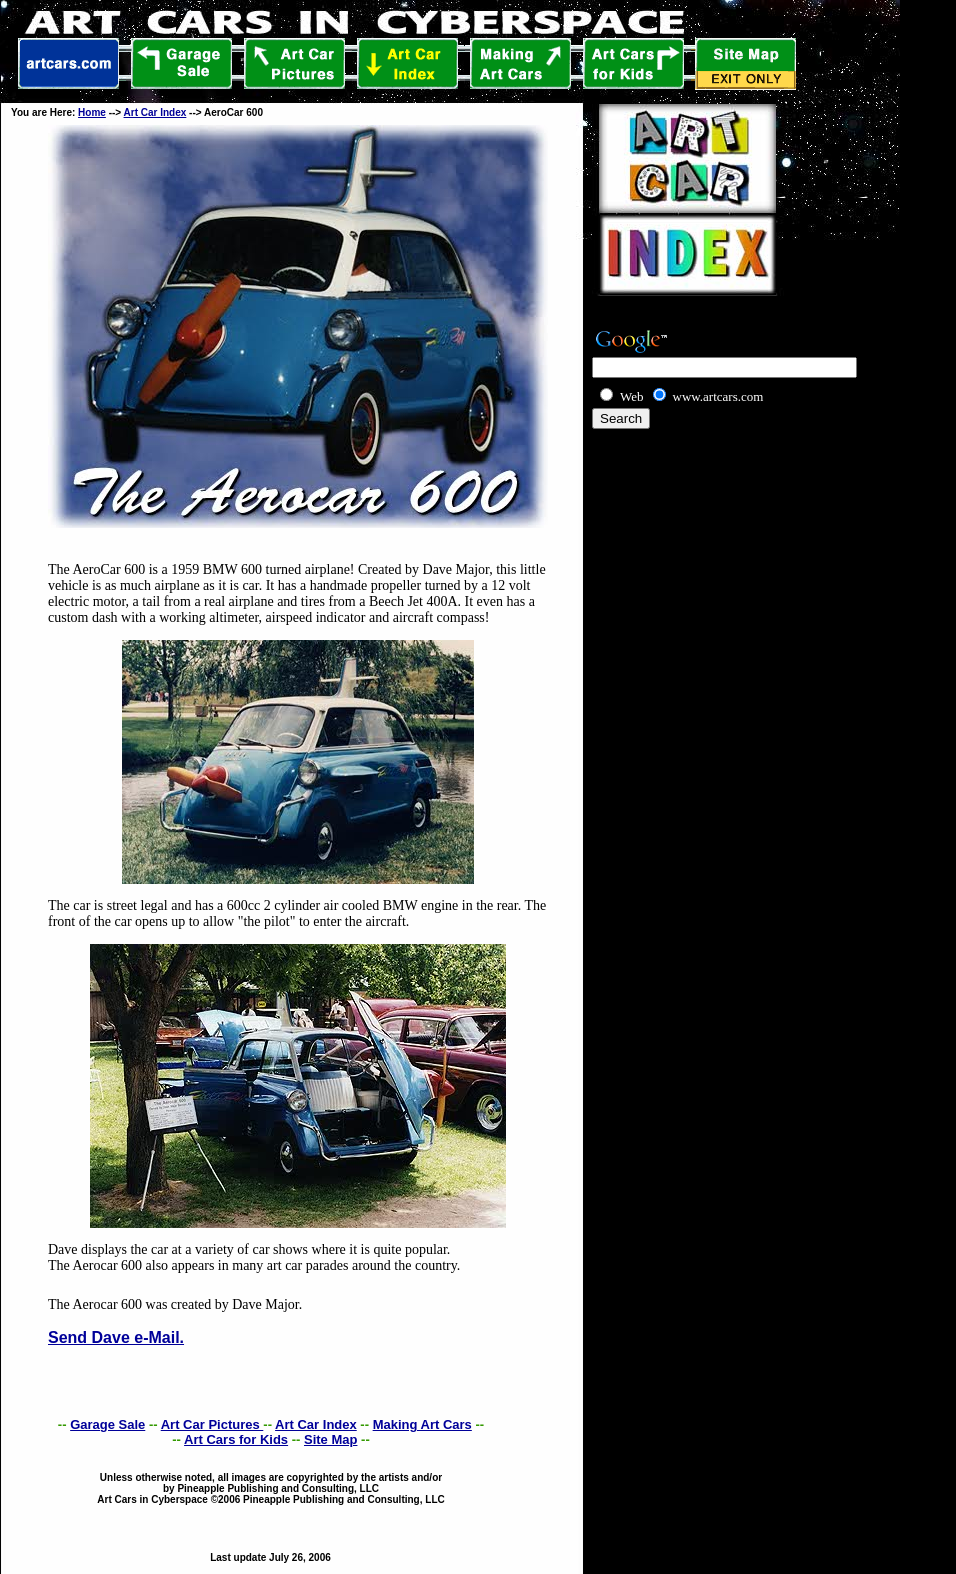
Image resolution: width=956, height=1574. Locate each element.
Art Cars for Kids (236, 1439)
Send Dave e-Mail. (116, 1337)
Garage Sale (107, 1424)
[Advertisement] (706, 462)
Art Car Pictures (212, 1424)
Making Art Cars (422, 1424)
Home (92, 112)
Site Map (330, 1439)
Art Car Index (155, 112)
